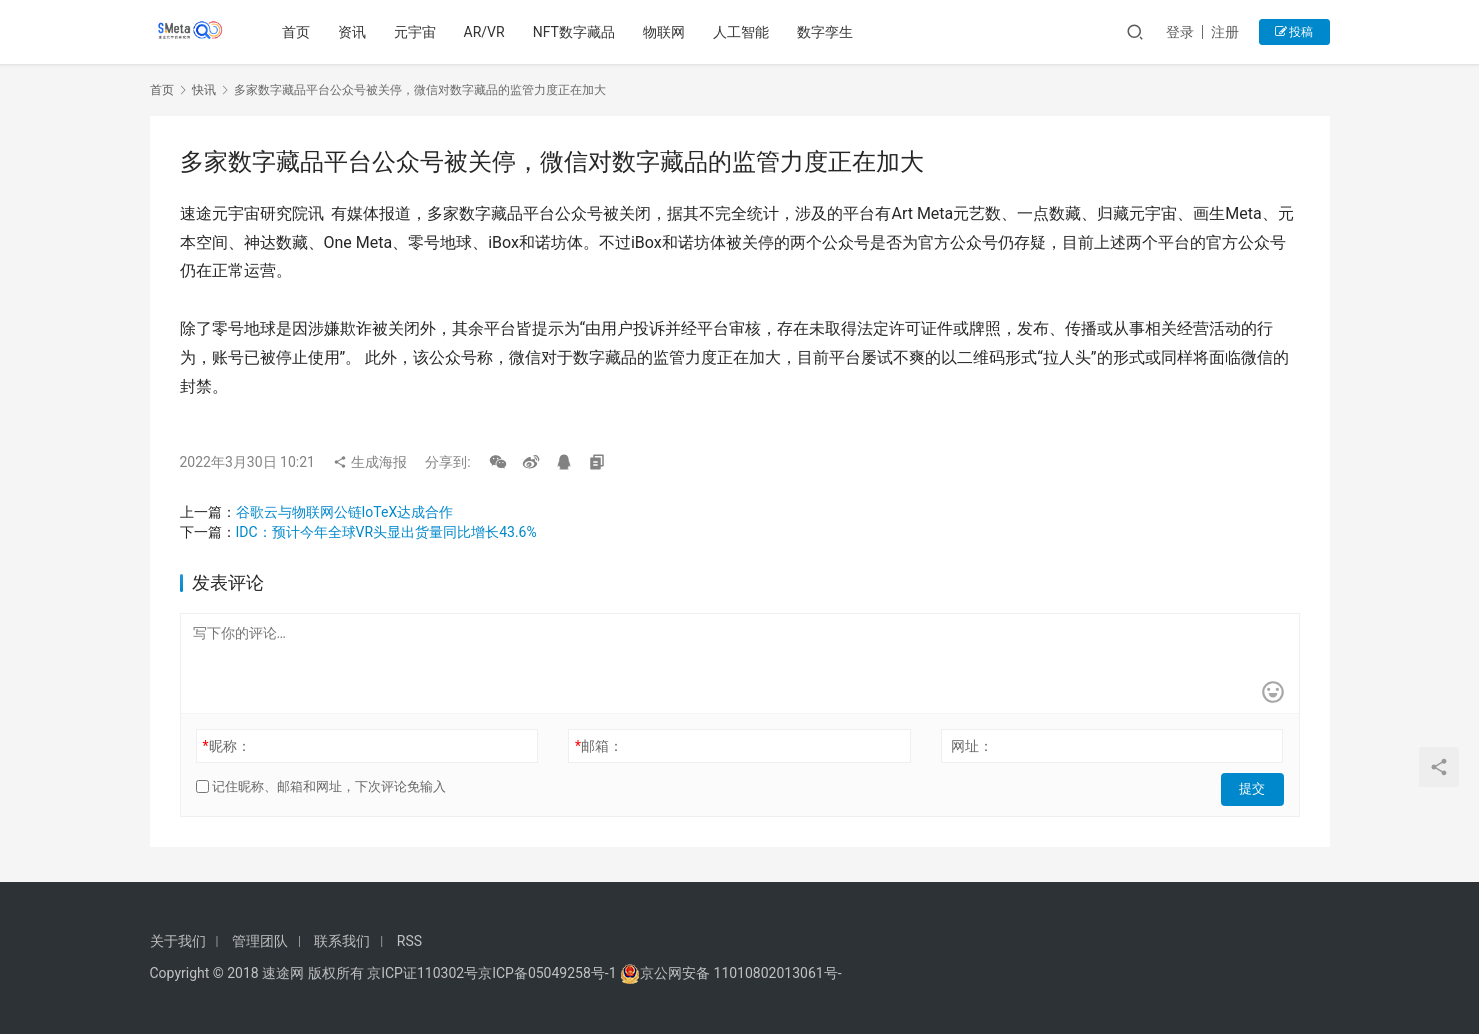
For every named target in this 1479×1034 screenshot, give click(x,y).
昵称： (226, 746)
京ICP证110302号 (422, 973)
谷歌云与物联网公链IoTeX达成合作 (345, 512)
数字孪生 (828, 32)
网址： (972, 746)
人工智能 (744, 32)
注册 (1225, 32)
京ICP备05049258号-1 (549, 973)
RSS (409, 941)
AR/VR (486, 32)
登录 (1180, 32)
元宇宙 (417, 32)
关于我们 (178, 941)
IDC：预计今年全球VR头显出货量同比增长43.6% (386, 532)
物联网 (667, 32)
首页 (298, 32)
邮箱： (599, 746)
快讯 (204, 90)
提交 (1256, 787)
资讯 (354, 32)
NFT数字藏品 (576, 32)
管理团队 (260, 941)
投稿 (1294, 32)
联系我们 (342, 941)
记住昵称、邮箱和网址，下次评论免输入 (321, 786)
